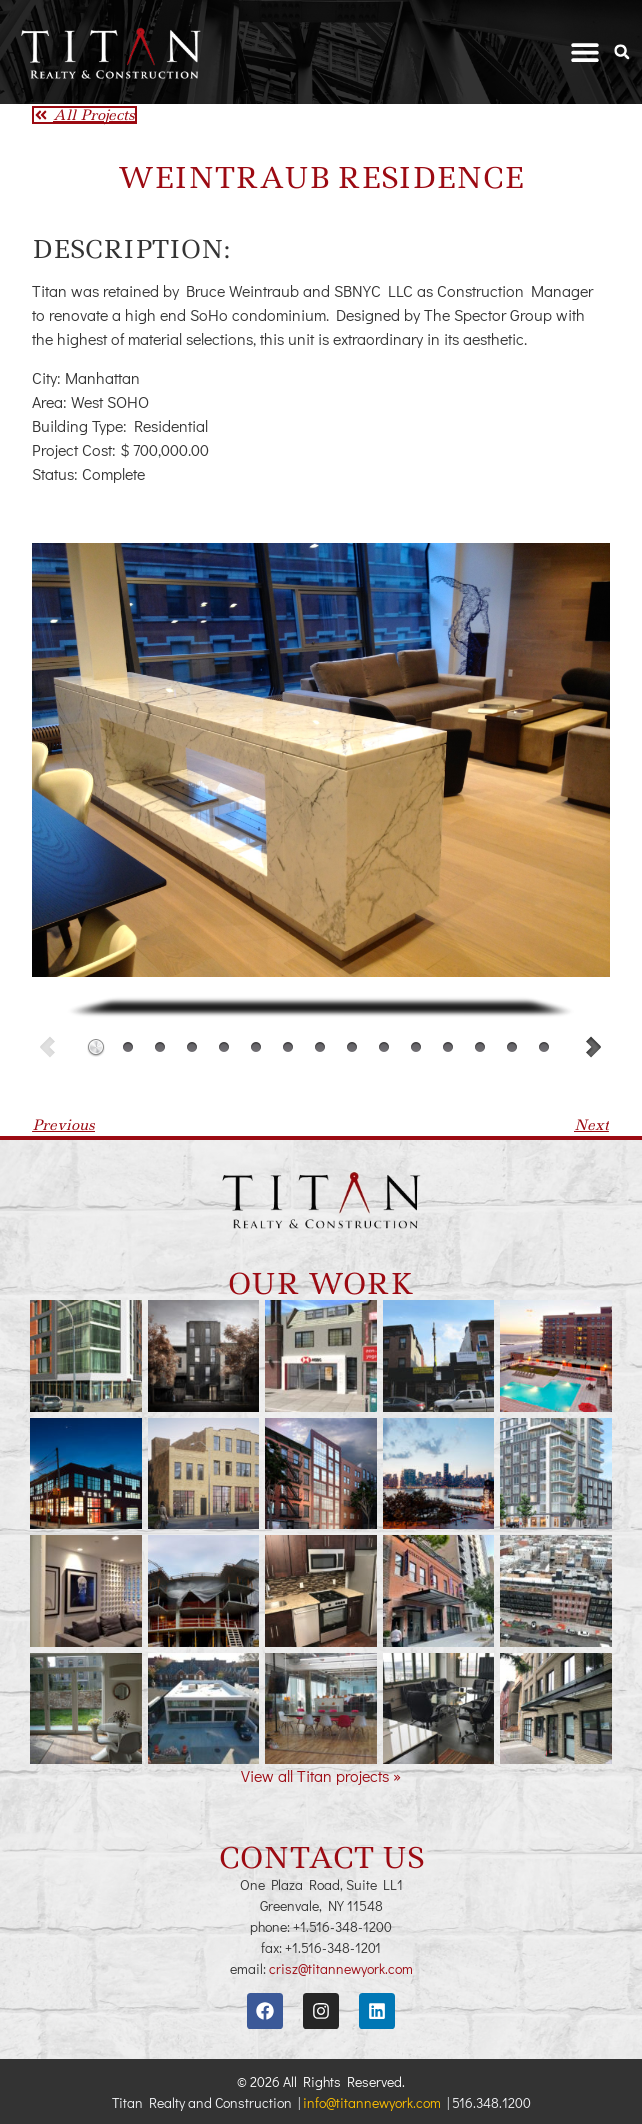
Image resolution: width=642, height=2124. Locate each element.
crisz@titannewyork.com (341, 1968)
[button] (585, 52)
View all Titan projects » (321, 1775)
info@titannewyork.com (372, 2102)
